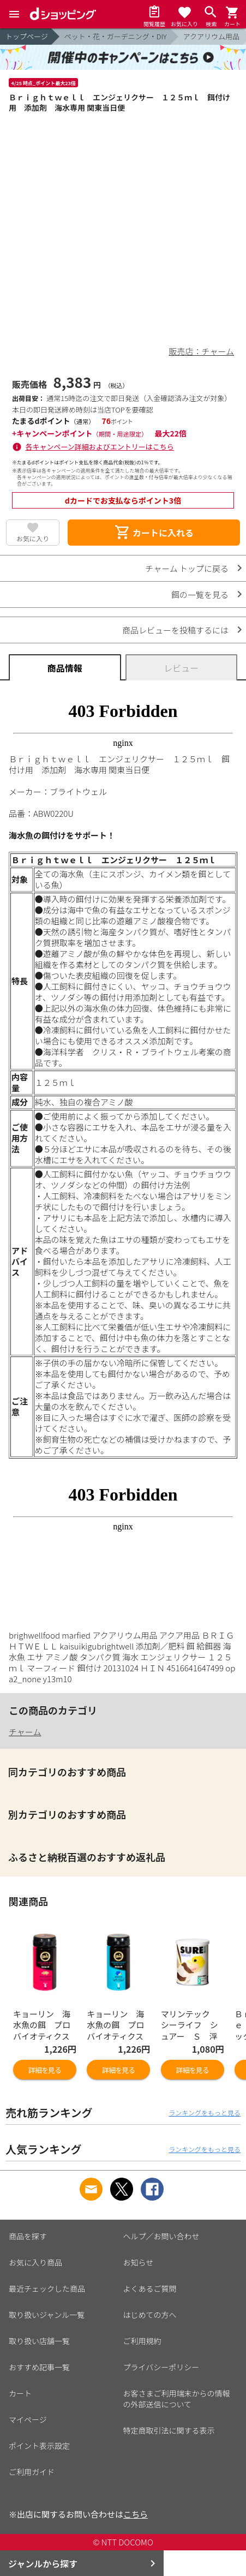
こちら (135, 2514)
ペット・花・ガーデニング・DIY (115, 36)
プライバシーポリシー (161, 2367)
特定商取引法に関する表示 (169, 2430)
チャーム (25, 1731)
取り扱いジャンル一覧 (47, 2314)
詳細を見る (44, 2070)
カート (20, 2393)
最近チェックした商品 (47, 2288)
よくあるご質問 (150, 2288)
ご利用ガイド (32, 2471)
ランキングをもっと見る (205, 2112)
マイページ (28, 2419)
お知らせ (138, 2262)
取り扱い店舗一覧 (39, 2340)
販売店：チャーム (201, 351)
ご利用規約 (142, 2340)
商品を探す (28, 2236)
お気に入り (32, 538)
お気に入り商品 (35, 2262)
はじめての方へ (150, 2314)
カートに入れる (154, 532)
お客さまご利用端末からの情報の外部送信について (176, 2399)
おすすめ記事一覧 (39, 2367)
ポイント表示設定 (39, 2445)
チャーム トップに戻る (187, 568)
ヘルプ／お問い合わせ (161, 2236)
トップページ (26, 36)
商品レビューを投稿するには (175, 630)
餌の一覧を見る (200, 594)
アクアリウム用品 (211, 36)
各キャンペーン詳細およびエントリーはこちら (100, 446)
